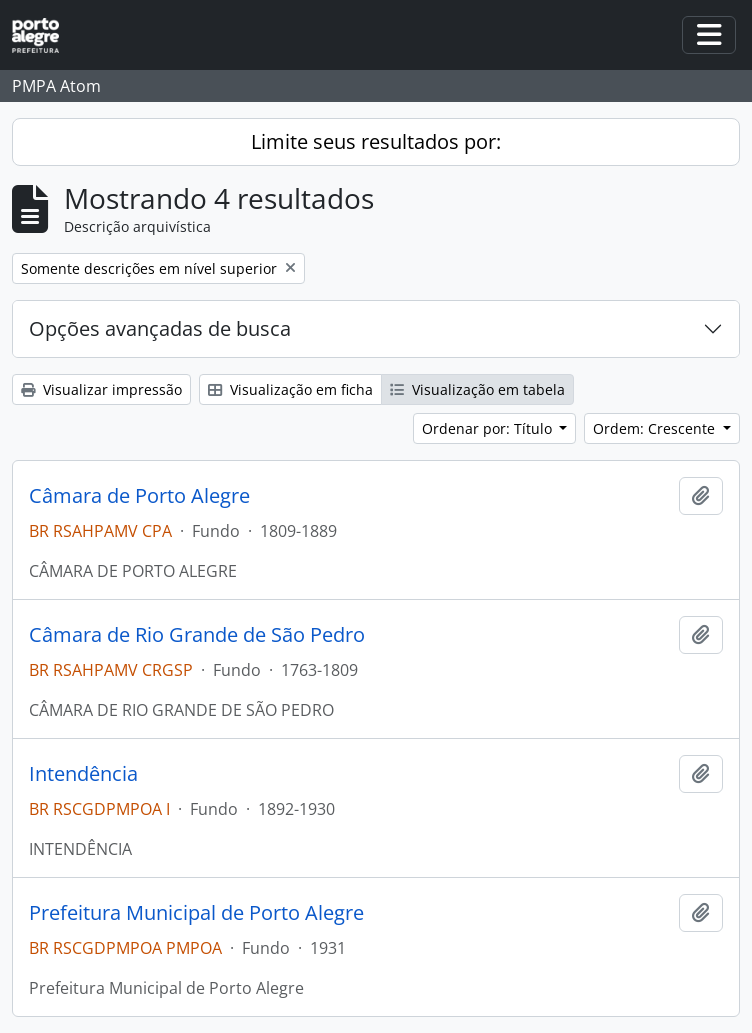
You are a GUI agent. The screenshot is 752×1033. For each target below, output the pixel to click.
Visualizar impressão (101, 389)
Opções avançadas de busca (160, 328)
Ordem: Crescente (656, 428)
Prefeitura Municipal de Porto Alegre (196, 913)
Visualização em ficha (290, 389)
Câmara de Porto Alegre (139, 496)
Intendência (83, 774)
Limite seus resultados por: (376, 141)
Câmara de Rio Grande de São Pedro (197, 635)
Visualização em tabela (477, 389)
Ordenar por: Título (489, 428)
